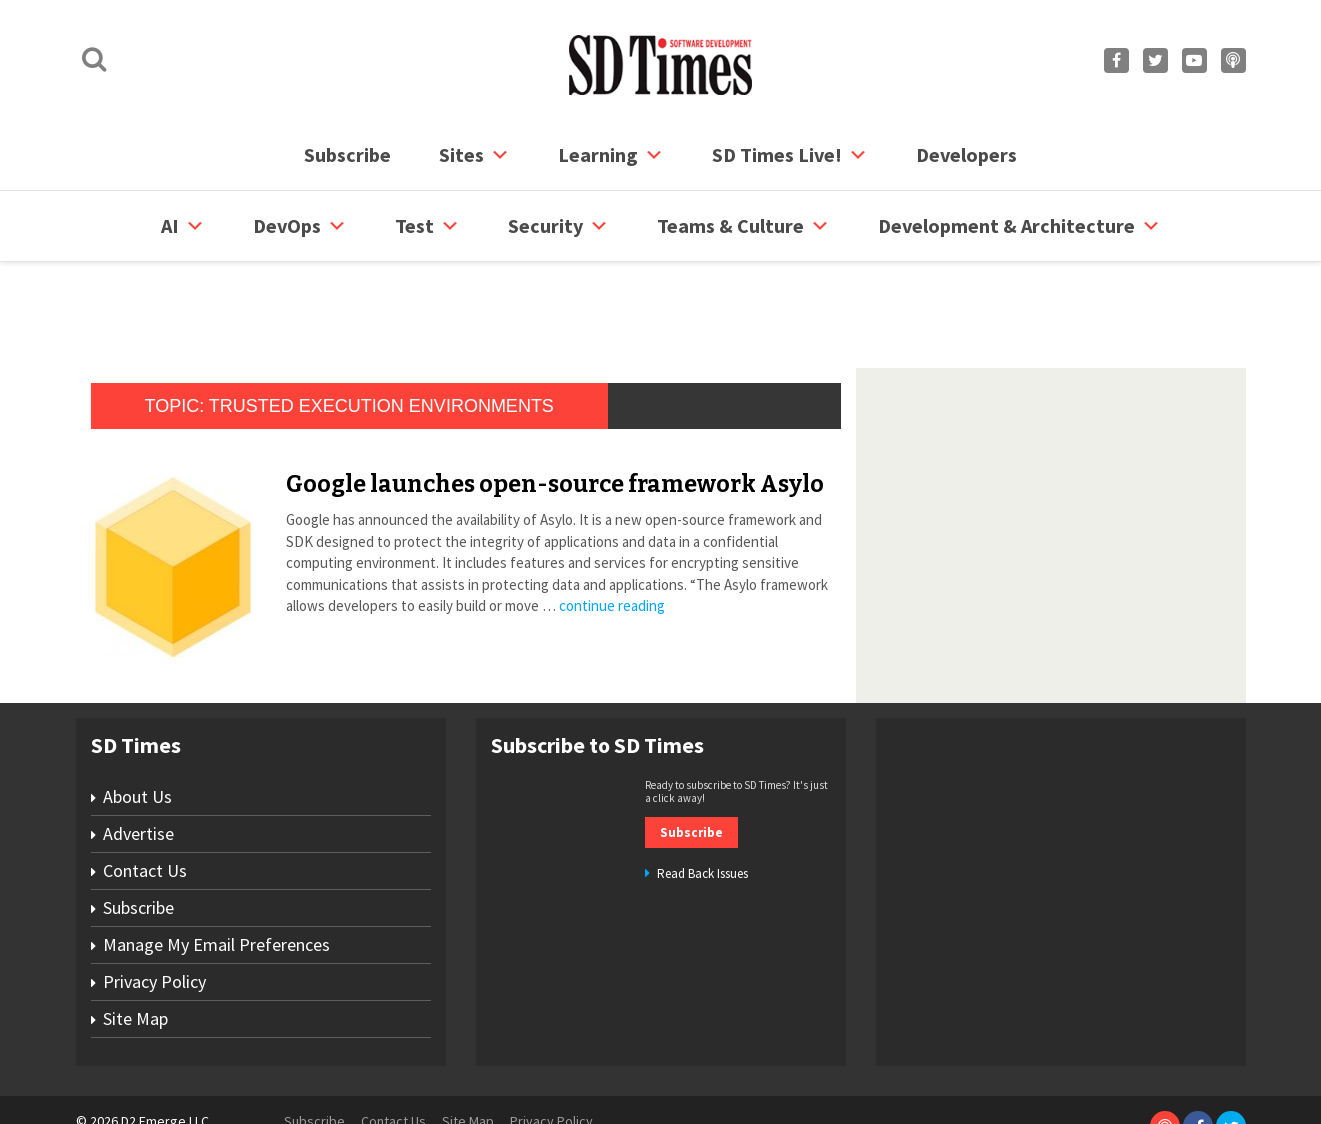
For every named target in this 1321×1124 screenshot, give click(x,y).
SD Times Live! (790, 155)
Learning (611, 155)
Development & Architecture (1019, 226)
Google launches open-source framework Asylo (555, 408)
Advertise (138, 757)
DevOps (300, 226)
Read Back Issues (702, 797)
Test (427, 226)
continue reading (612, 529)
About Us (137, 720)
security (558, 226)
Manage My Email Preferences (216, 868)
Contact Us (145, 794)
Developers (966, 154)
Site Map (135, 942)
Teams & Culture (743, 226)
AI (183, 226)
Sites (474, 155)
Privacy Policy (154, 905)
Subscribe (347, 154)
